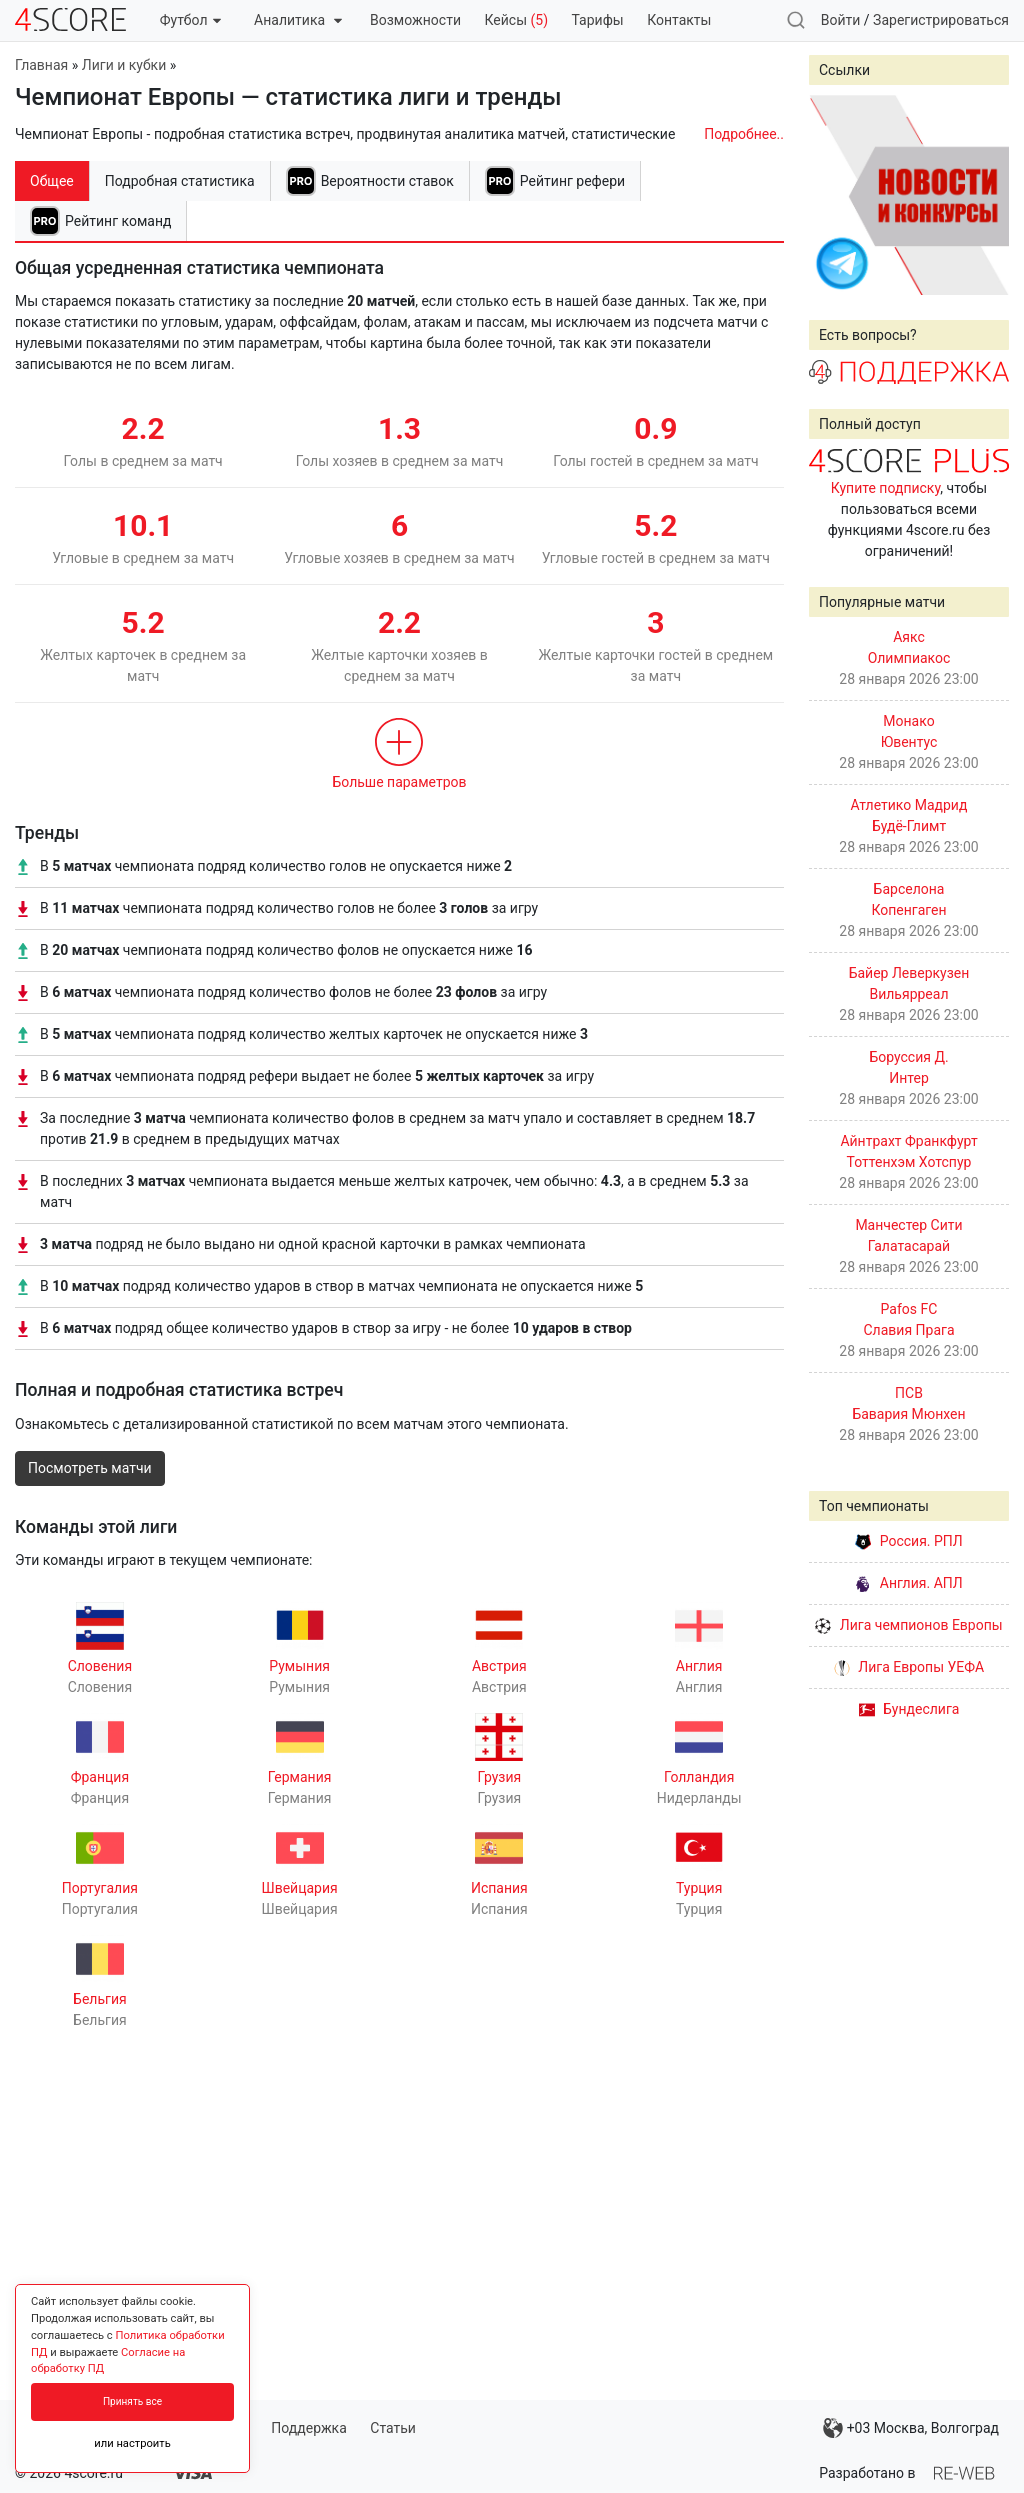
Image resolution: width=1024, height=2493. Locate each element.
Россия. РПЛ (909, 1541)
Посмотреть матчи (90, 1468)
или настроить (132, 2443)
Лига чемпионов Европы (908, 1625)
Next (983, 195)
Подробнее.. (744, 134)
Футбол (190, 20)
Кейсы (516, 20)
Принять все (132, 2401)
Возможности (415, 20)
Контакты (679, 20)
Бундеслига (909, 1709)
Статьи (393, 2428)
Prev (835, 195)
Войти (841, 20)
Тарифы (598, 20)
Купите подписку (886, 488)
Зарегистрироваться (941, 20)
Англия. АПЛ (908, 1583)
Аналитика (297, 20)
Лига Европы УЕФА (909, 1667)
